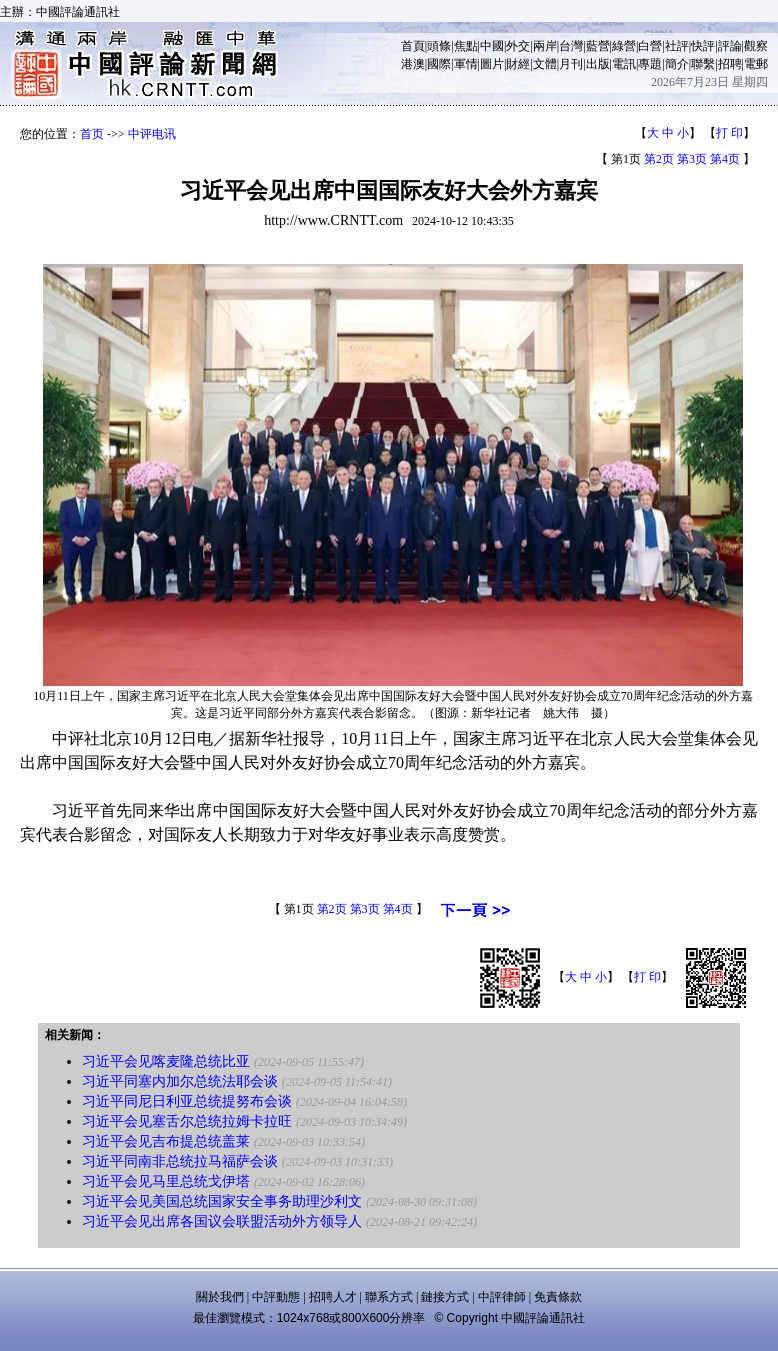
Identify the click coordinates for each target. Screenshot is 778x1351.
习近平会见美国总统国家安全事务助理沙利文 (222, 1201)
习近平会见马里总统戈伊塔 (166, 1181)
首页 (92, 134)
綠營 (624, 46)
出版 (598, 64)
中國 (492, 46)
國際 (439, 64)
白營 (650, 46)
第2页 (659, 159)
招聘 (730, 64)
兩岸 (545, 46)
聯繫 (703, 64)
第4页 (725, 159)
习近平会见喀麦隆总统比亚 (166, 1061)
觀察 (756, 46)
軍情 (466, 64)
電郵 (756, 64)
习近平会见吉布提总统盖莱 (166, 1141)
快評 (703, 46)
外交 (518, 46)
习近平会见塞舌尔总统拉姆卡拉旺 (187, 1121)
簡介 (677, 64)
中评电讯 (152, 134)
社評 (677, 46)
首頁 (413, 46)
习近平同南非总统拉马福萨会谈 (180, 1161)
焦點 (466, 46)
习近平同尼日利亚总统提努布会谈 (187, 1101)
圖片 (492, 64)
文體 (545, 64)
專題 (650, 64)
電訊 (624, 64)
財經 (518, 64)
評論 (730, 46)
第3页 (692, 159)
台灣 (571, 46)
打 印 (729, 133)
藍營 (598, 46)
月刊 (571, 64)
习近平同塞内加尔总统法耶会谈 (180, 1081)
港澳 (413, 64)
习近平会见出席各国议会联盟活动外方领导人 (222, 1221)
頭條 (439, 46)
